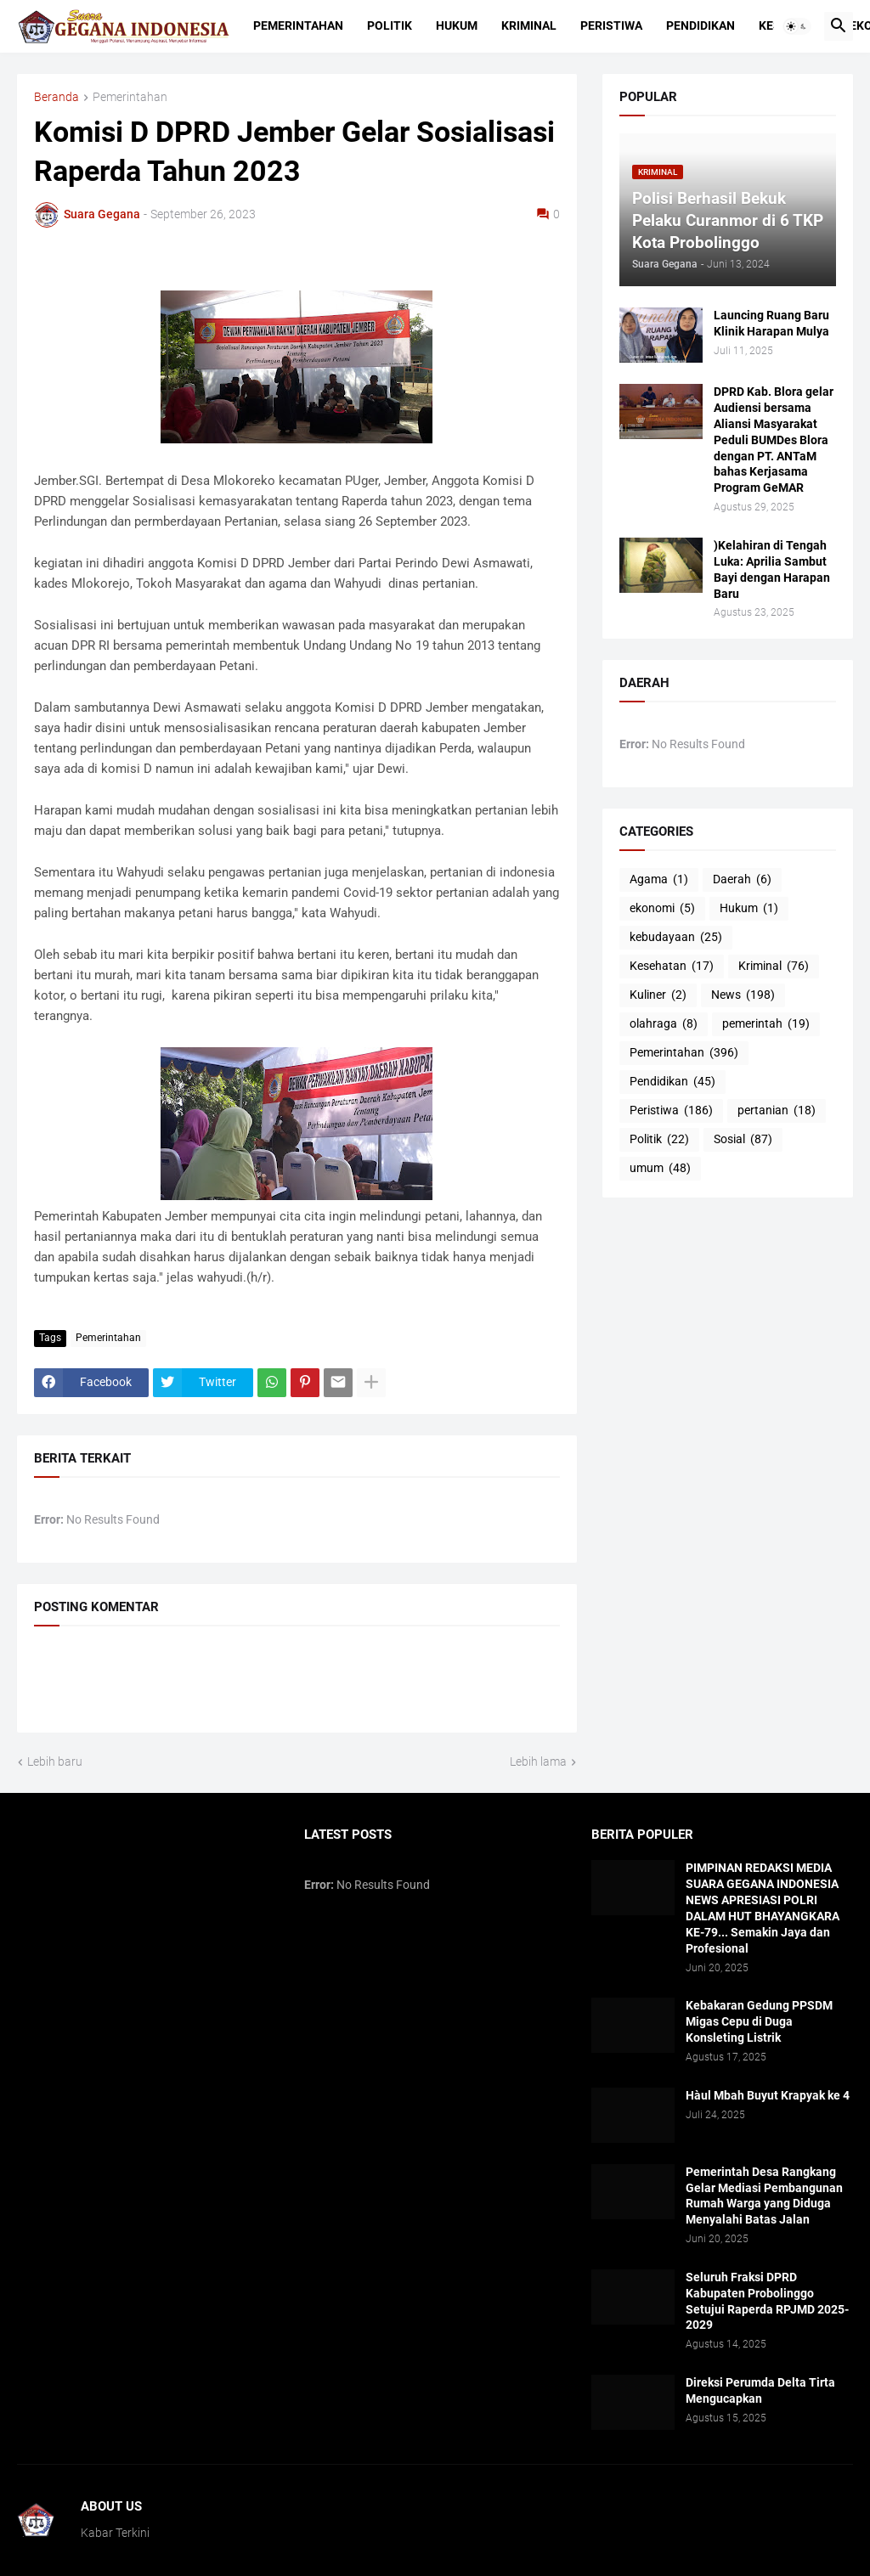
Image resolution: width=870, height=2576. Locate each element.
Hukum (456, 25)
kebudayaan (676, 937)
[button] (796, 26)
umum (660, 1168)
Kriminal (528, 25)
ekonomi (662, 908)
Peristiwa (611, 25)
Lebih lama (538, 1761)
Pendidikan (700, 25)
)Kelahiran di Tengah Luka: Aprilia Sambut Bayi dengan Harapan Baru (772, 569)
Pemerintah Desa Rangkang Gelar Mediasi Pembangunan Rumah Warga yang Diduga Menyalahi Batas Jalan (764, 2196)
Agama (659, 879)
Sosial (743, 1139)
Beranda (56, 97)
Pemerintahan (298, 25)
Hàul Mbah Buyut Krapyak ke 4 (768, 2095)
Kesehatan (672, 966)
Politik (389, 25)
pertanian (776, 1110)
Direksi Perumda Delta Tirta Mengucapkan (760, 2390)
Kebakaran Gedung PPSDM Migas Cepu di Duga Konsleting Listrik (759, 2021)
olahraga (664, 1024)
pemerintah (766, 1024)
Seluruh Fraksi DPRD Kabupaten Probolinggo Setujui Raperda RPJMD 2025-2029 (767, 2301)
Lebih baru (54, 1761)
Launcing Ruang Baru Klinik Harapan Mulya (771, 323)
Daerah (742, 879)
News (743, 995)
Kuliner (658, 995)
